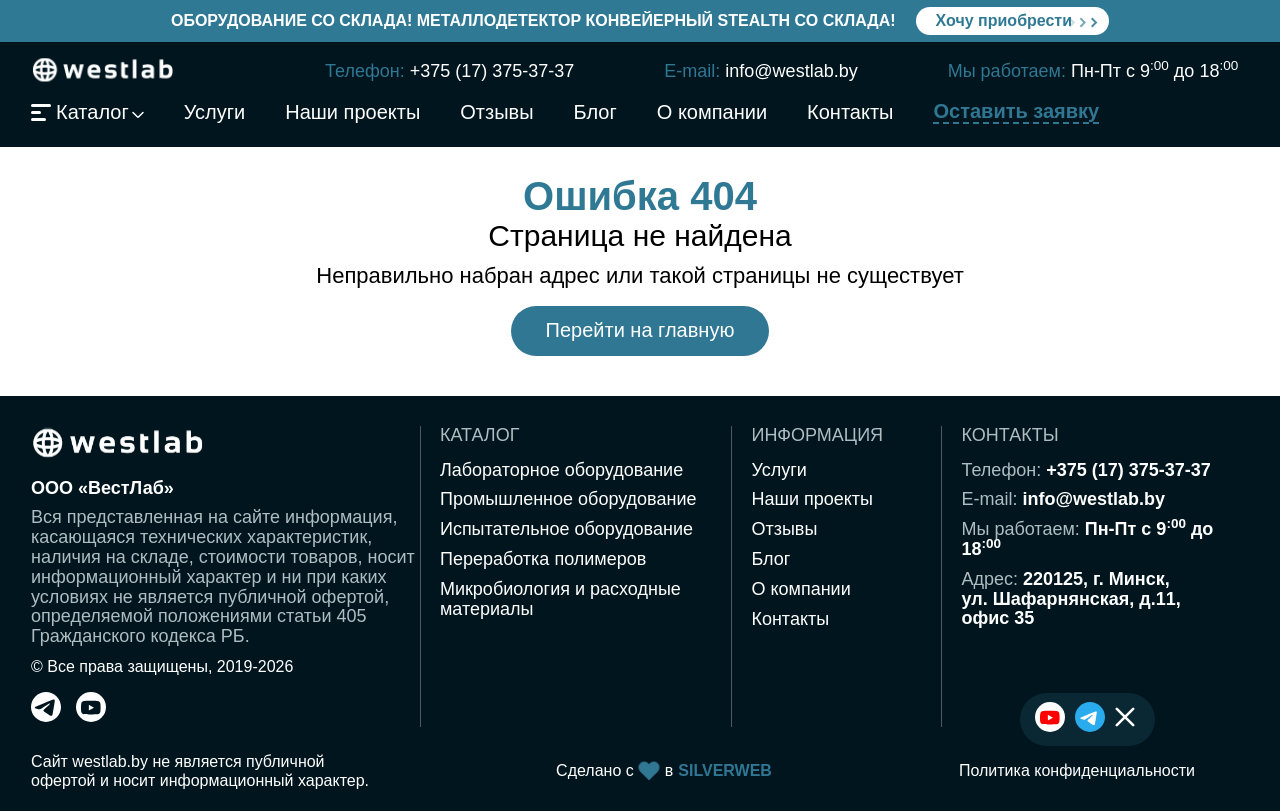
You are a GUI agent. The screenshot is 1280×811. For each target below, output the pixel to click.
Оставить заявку (1016, 112)
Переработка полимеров (543, 559)
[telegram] (46, 716)
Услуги (215, 113)
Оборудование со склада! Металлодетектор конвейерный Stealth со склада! (533, 20)
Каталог (80, 113)
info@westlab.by (791, 71)
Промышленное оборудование (568, 499)
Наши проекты (352, 113)
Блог (595, 113)
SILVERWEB (725, 770)
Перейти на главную (640, 330)
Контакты (850, 113)
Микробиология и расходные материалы (560, 599)
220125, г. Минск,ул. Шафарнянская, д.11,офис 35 (1070, 599)
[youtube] (91, 716)
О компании (712, 113)
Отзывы (496, 113)
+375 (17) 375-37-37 (492, 71)
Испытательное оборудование (566, 529)
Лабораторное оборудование (561, 470)
